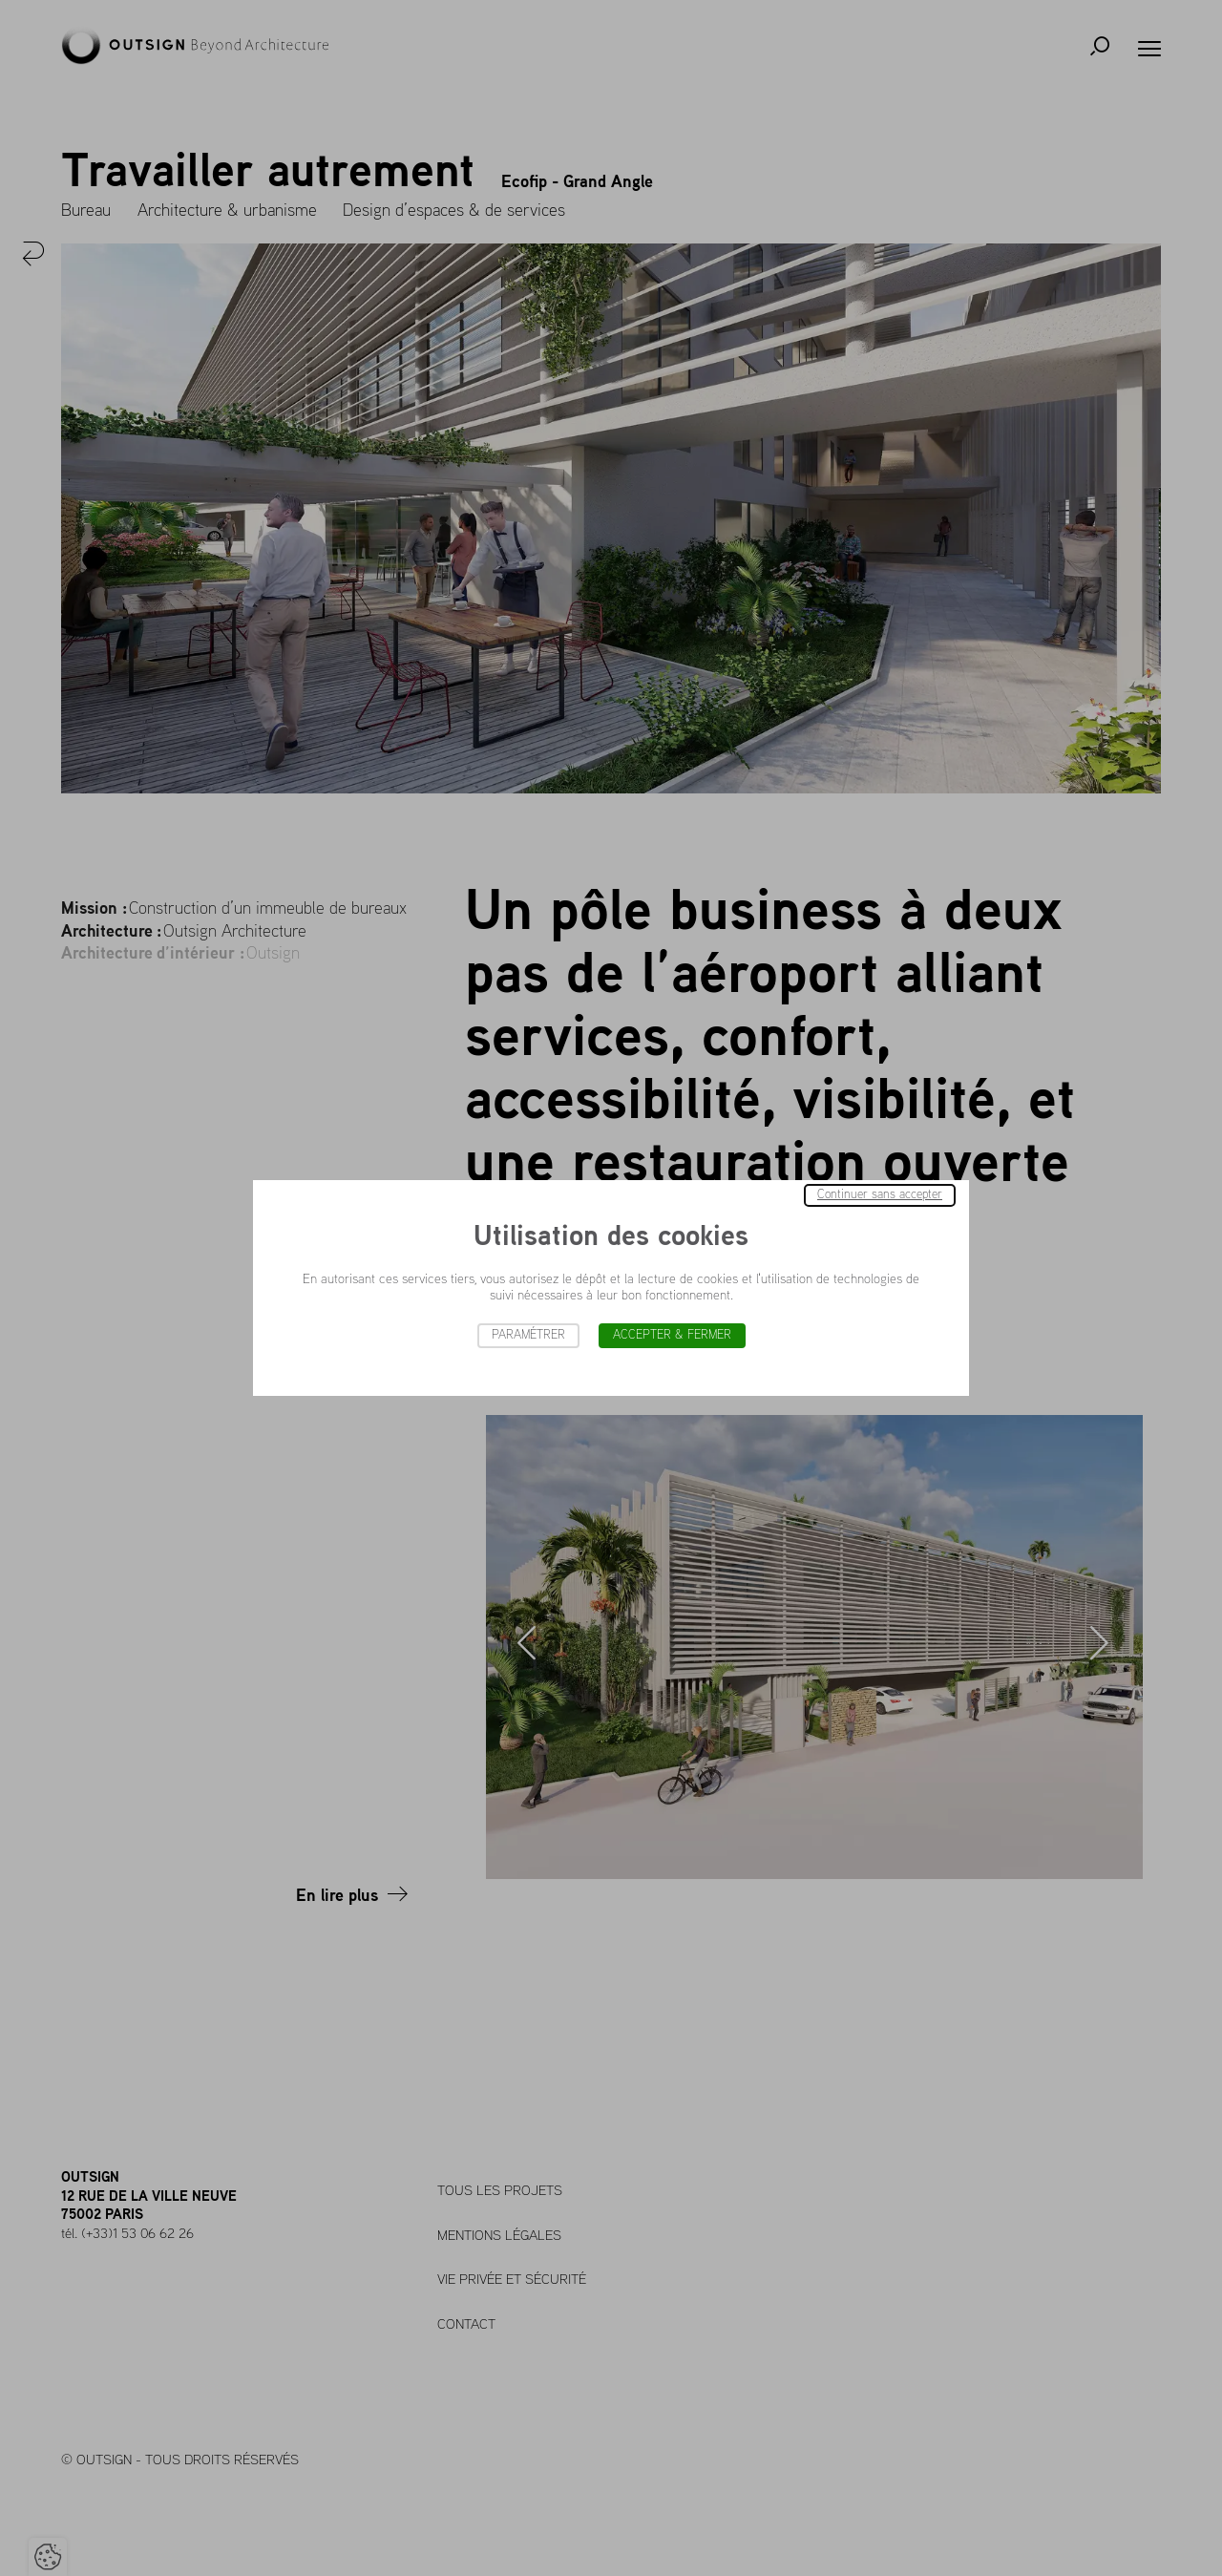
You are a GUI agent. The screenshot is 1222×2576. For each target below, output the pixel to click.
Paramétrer (528, 1335)
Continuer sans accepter (879, 1195)
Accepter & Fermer (672, 1335)
